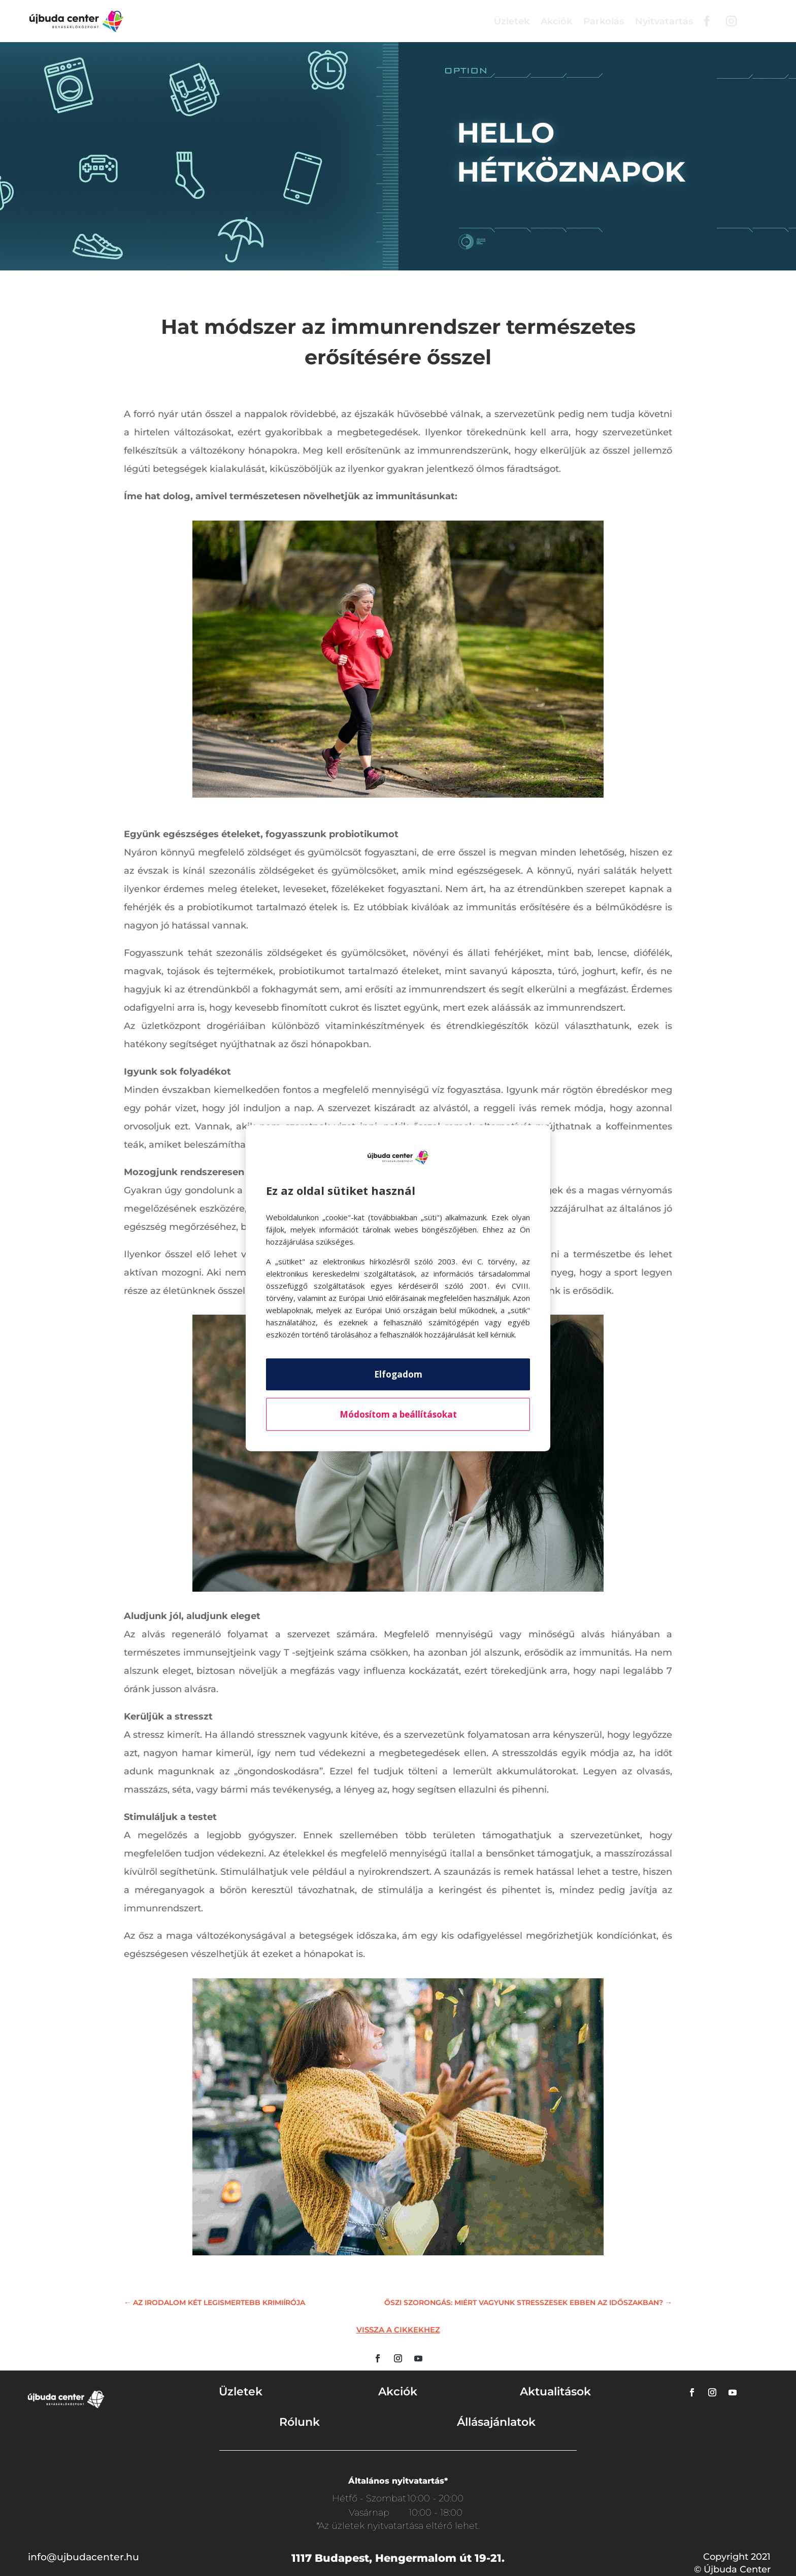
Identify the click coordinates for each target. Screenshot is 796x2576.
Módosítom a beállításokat (398, 1414)
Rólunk (299, 2422)
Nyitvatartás (664, 21)
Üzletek (511, 21)
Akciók (556, 21)
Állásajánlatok (496, 2422)
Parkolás (603, 21)
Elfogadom (398, 1374)
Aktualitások (555, 2391)
